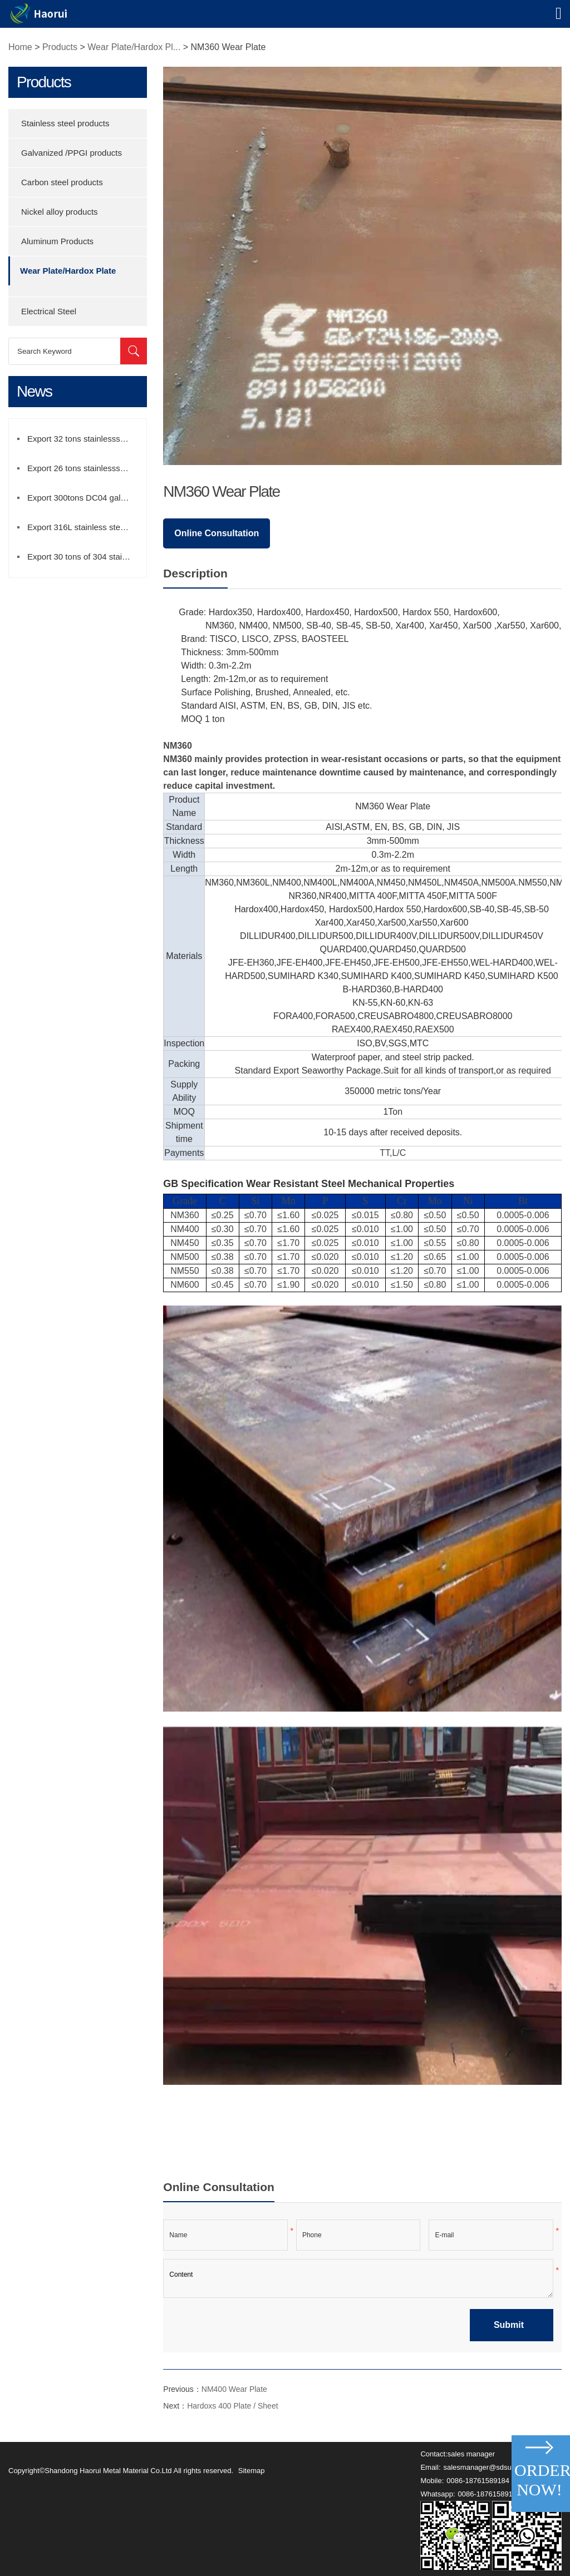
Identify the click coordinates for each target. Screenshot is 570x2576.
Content (358, 2278)
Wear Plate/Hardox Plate (68, 270)
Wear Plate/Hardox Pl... (133, 47)
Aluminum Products (57, 241)
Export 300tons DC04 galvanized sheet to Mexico (84, 497)
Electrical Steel (48, 311)
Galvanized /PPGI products (71, 152)
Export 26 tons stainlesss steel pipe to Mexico (84, 468)
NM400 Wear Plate (234, 2389)
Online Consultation (216, 533)
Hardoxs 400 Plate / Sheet (232, 2405)
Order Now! (540, 2480)
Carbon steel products (62, 182)
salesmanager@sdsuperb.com (493, 2467)
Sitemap (251, 2470)
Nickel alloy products (59, 211)
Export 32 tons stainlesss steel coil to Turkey (84, 438)
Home (20, 47)
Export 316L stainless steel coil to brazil (84, 527)
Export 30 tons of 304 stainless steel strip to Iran (84, 556)
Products (59, 47)
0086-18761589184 (477, 2480)
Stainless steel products (65, 123)
